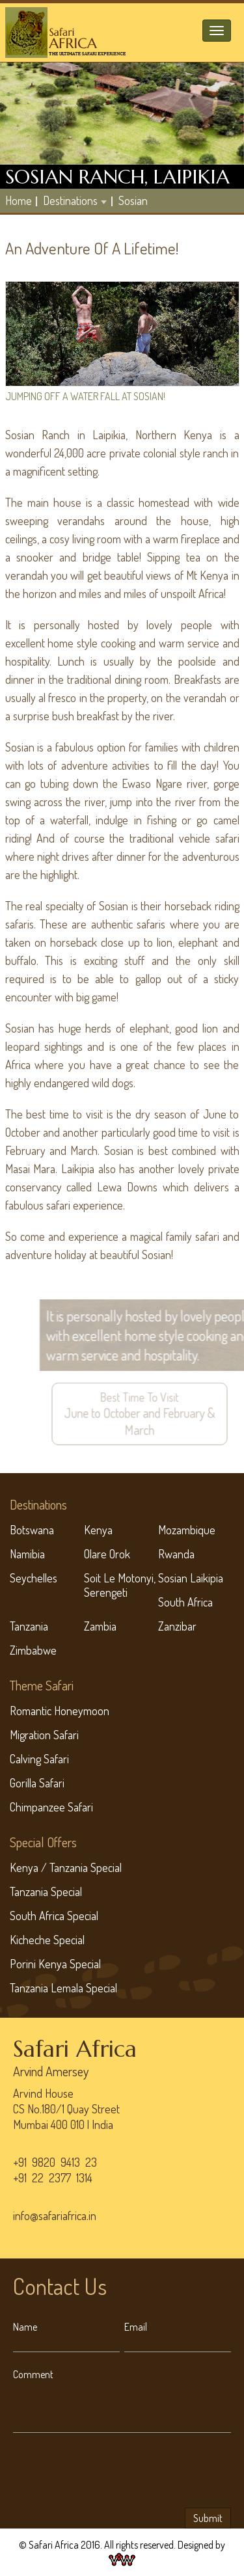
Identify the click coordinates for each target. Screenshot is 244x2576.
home (18, 200)
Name (25, 2326)
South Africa (185, 1602)
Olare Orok (107, 1554)
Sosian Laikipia (190, 1578)
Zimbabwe (33, 1650)
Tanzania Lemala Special (63, 1988)
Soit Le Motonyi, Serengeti (120, 1585)
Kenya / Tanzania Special (66, 1867)
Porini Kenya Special (55, 1964)
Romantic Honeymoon (59, 1710)
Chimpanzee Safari (51, 1807)
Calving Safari (39, 1759)
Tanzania (29, 1626)
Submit (208, 2518)
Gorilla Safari (37, 1783)
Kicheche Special (47, 1939)
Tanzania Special (46, 1891)
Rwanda (176, 1554)
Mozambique (186, 1530)
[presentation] (112, 2472)
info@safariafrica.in (54, 2215)
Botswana (32, 1530)
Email (135, 2326)
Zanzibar (177, 1626)
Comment (33, 2374)
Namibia (27, 1554)
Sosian (133, 200)
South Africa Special (54, 1915)
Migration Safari (44, 1735)
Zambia (100, 1626)
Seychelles (33, 1578)
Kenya (98, 1530)
